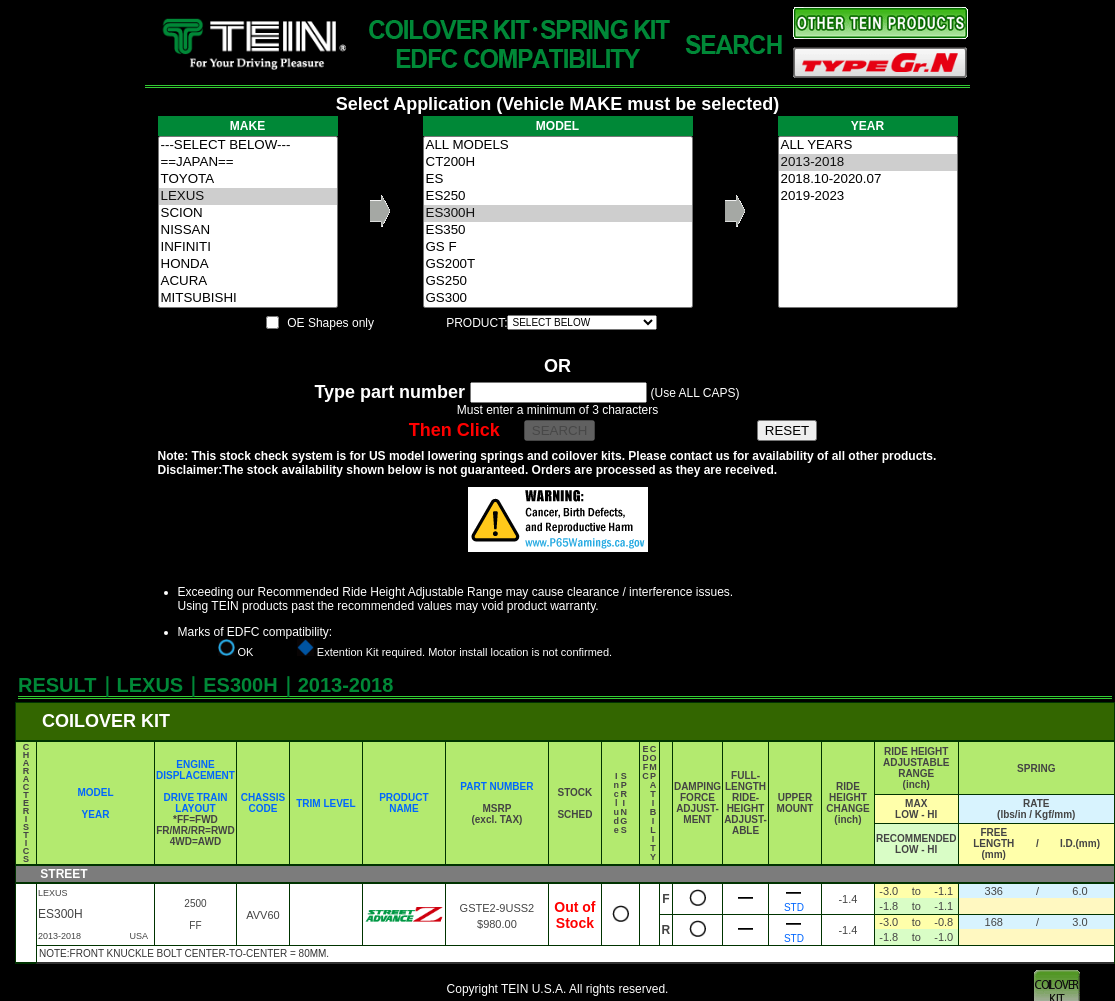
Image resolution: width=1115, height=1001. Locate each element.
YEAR (96, 814)
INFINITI (248, 247)
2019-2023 (868, 196)
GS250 (558, 281)
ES (558, 179)
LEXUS (248, 196)
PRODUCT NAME (403, 803)
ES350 (558, 230)
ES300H (558, 213)
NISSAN (248, 230)
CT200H (558, 162)
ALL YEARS (868, 145)
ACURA (248, 281)
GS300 (558, 298)
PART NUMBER (496, 786)
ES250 (558, 196)
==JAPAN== (248, 162)
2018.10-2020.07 (868, 179)
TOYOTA (248, 179)
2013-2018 (868, 162)
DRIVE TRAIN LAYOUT (196, 803)
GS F (558, 247)
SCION (248, 213)
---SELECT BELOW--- (248, 145)
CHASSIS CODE (263, 803)
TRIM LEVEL (325, 803)
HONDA (248, 264)
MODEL (95, 792)
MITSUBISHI (248, 298)
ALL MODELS (558, 145)
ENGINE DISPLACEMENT (195, 770)
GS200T (558, 264)
